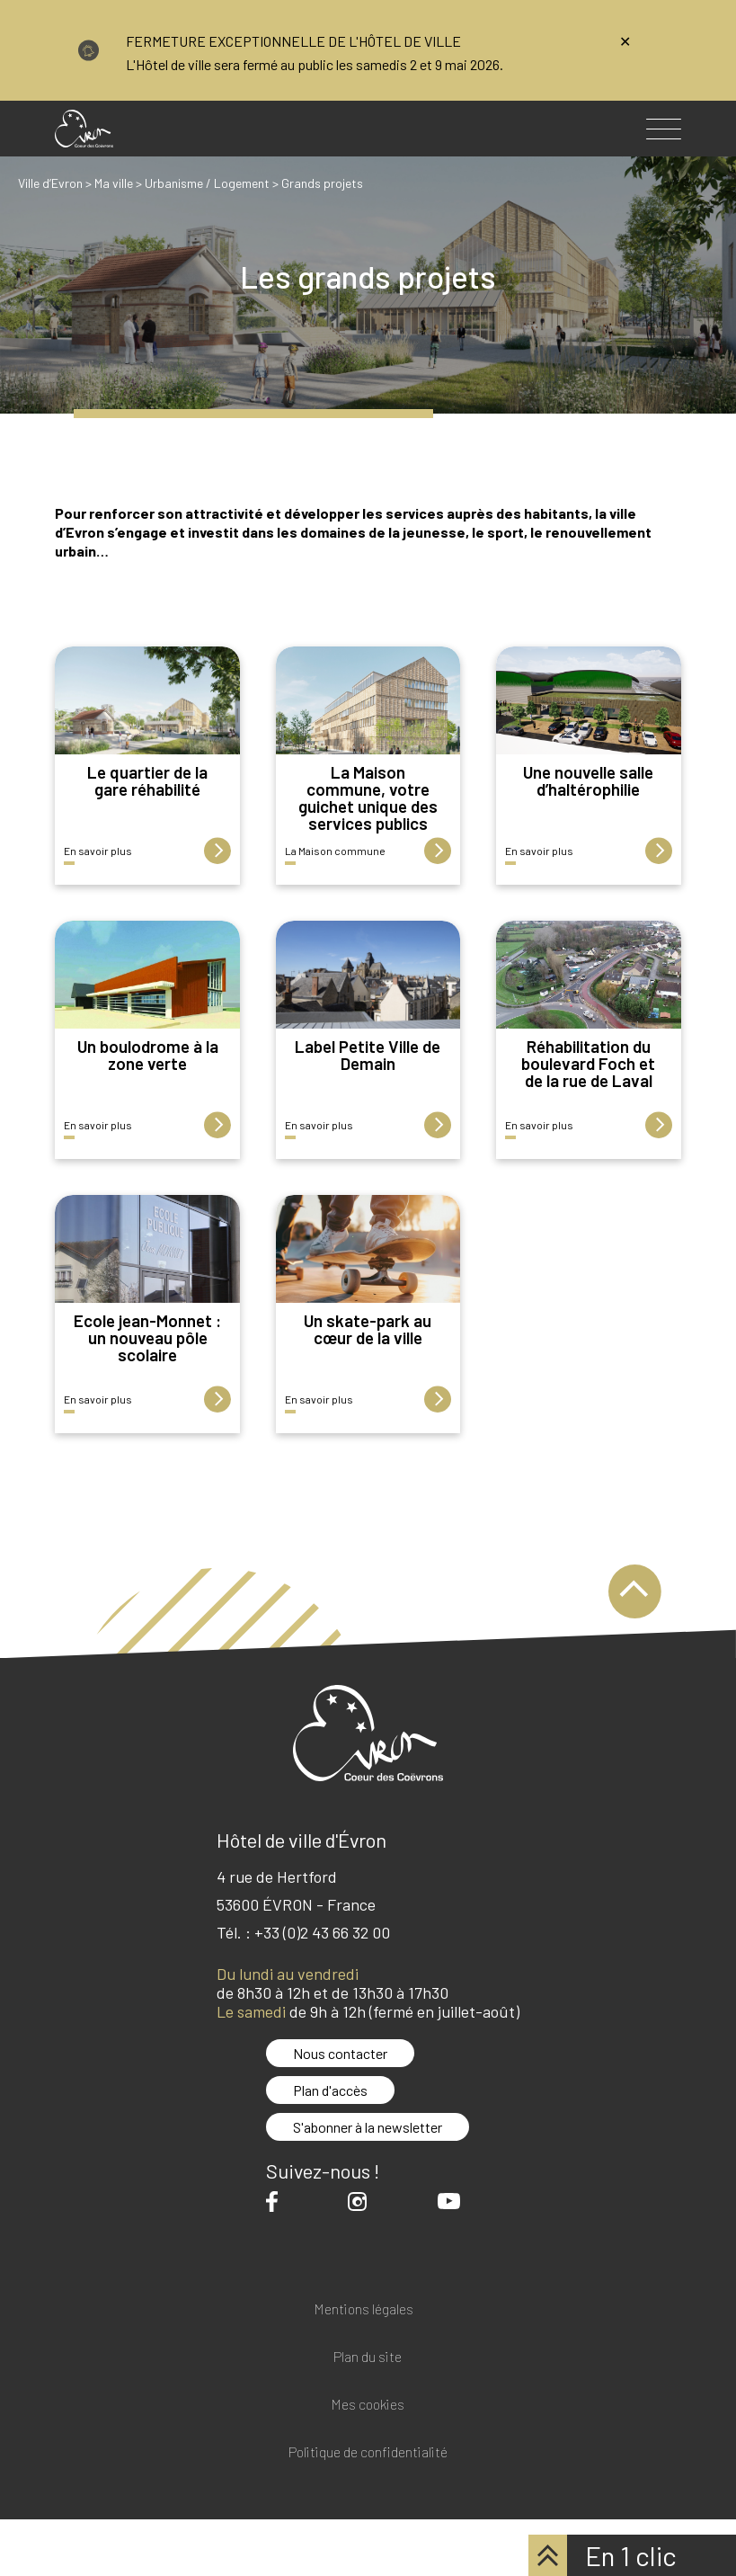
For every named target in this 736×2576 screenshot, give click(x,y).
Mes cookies (367, 2404)
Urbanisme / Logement (207, 183)
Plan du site (367, 2357)
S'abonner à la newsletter (367, 2126)
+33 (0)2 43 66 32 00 (322, 1932)
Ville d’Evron (50, 183)
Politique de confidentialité (368, 2452)
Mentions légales (363, 2309)
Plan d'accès (330, 2090)
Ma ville (113, 183)
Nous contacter (340, 2053)
